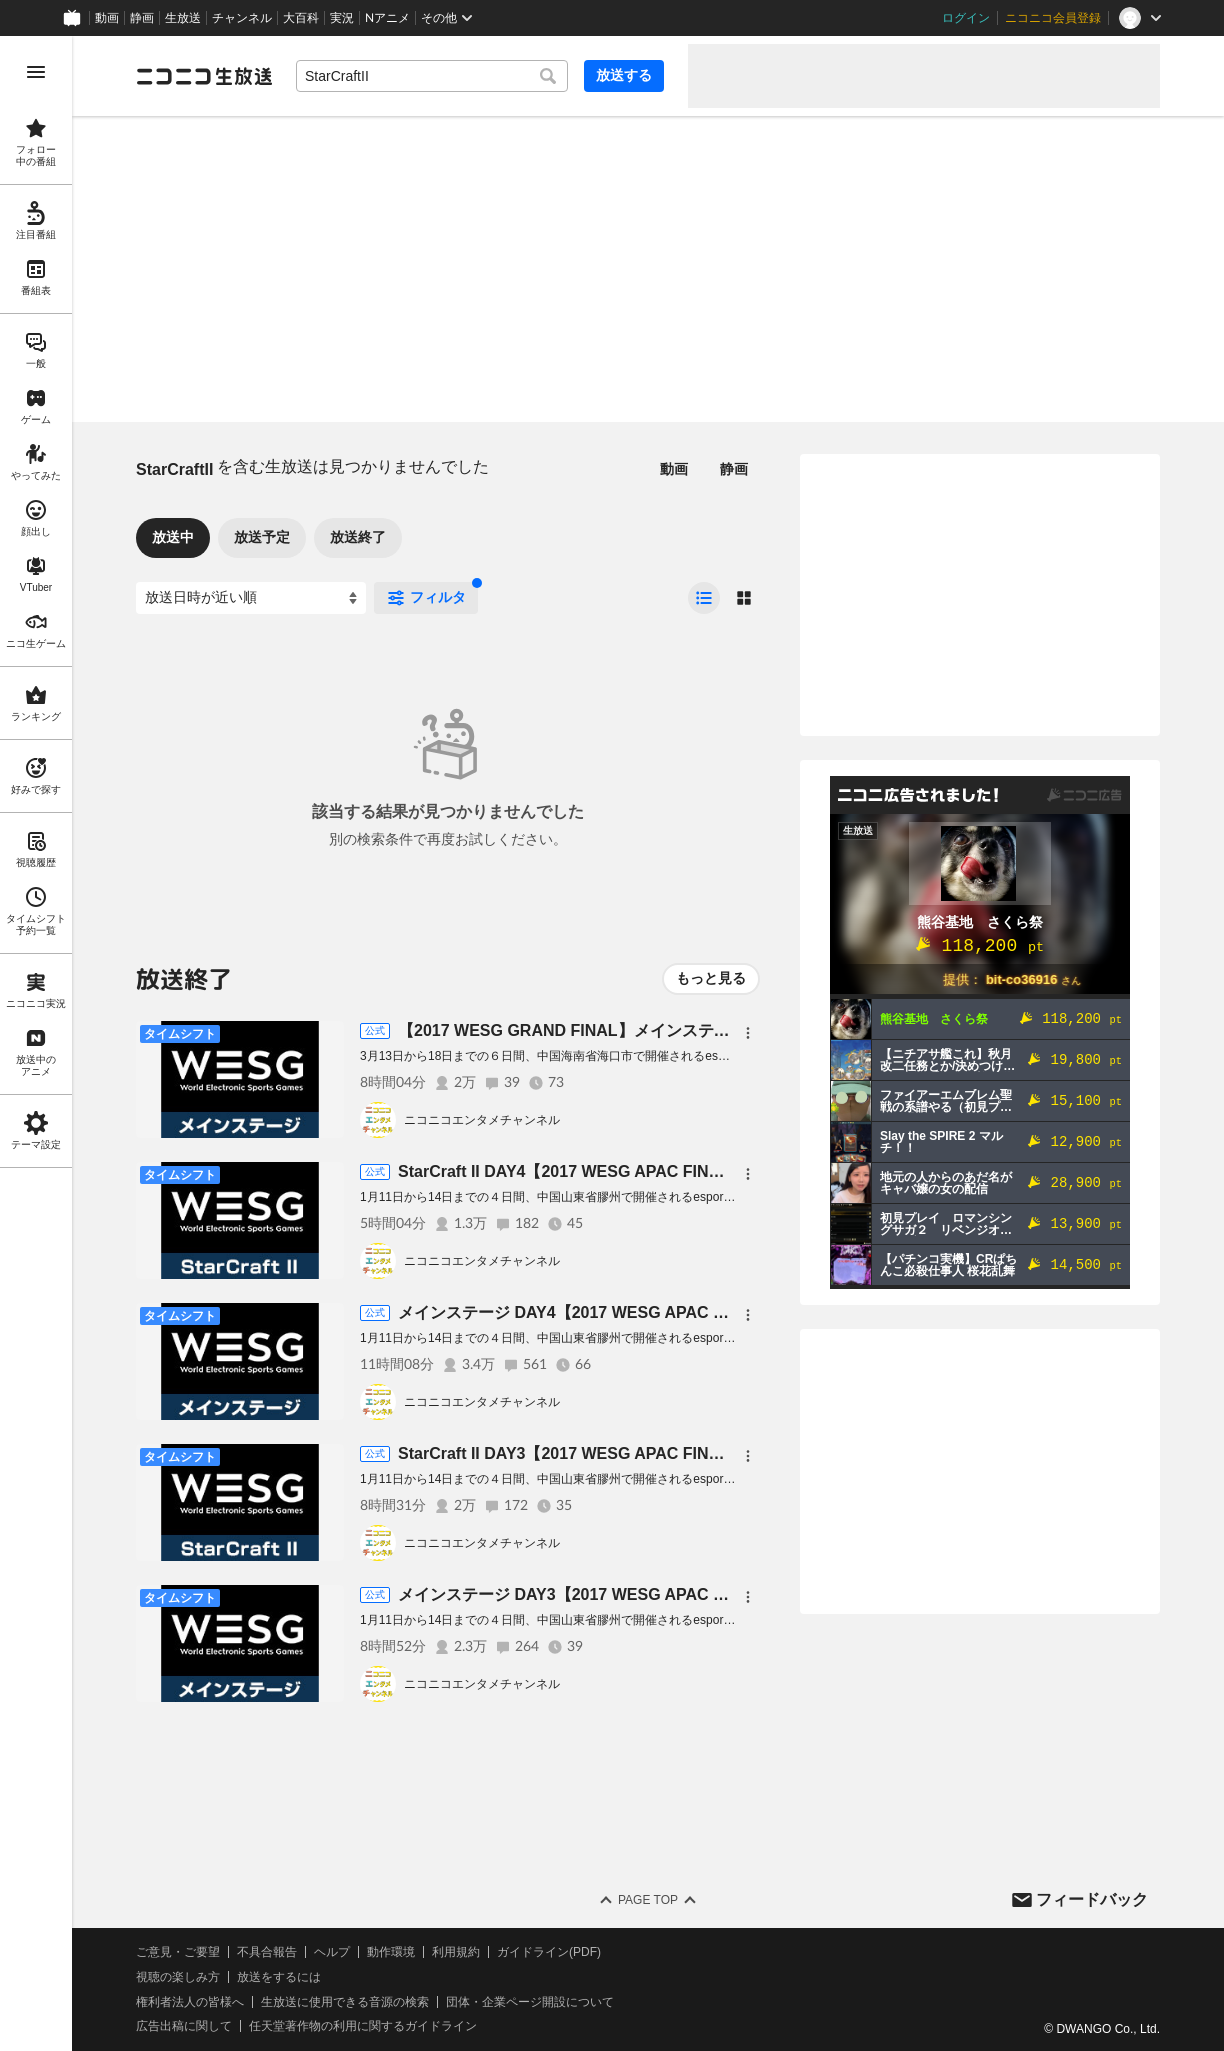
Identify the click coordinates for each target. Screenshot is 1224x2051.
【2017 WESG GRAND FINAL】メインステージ (572, 1030)
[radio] (704, 598)
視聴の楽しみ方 (178, 1977)
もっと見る (711, 978)
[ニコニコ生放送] (204, 76)
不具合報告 (267, 1952)
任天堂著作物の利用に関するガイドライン (363, 2026)
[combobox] (432, 76)
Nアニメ (387, 18)
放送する (624, 75)
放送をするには (279, 1977)
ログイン (966, 18)
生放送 (183, 18)
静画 (142, 18)
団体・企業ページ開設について (530, 2002)
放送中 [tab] (173, 537)
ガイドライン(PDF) (549, 1952)
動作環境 (391, 1952)
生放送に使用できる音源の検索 (345, 2002)
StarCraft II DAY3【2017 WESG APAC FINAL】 (572, 1453)
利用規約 (456, 1952)
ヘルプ (332, 1952)
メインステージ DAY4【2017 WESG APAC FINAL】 (587, 1312)
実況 (342, 18)
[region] (36, 1043)
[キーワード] (432, 76)
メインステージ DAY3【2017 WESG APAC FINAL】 (587, 1594)
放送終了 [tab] (358, 537)
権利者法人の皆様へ (190, 2002)
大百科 (301, 18)
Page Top (648, 1900)
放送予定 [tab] (262, 537)
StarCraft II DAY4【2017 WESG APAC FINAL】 (572, 1171)
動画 (107, 18)
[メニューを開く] (36, 72)
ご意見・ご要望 (178, 1952)
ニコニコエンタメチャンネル (482, 1120)
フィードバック (1092, 1899)
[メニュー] (748, 1033)
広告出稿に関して (184, 2026)
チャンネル (242, 18)
